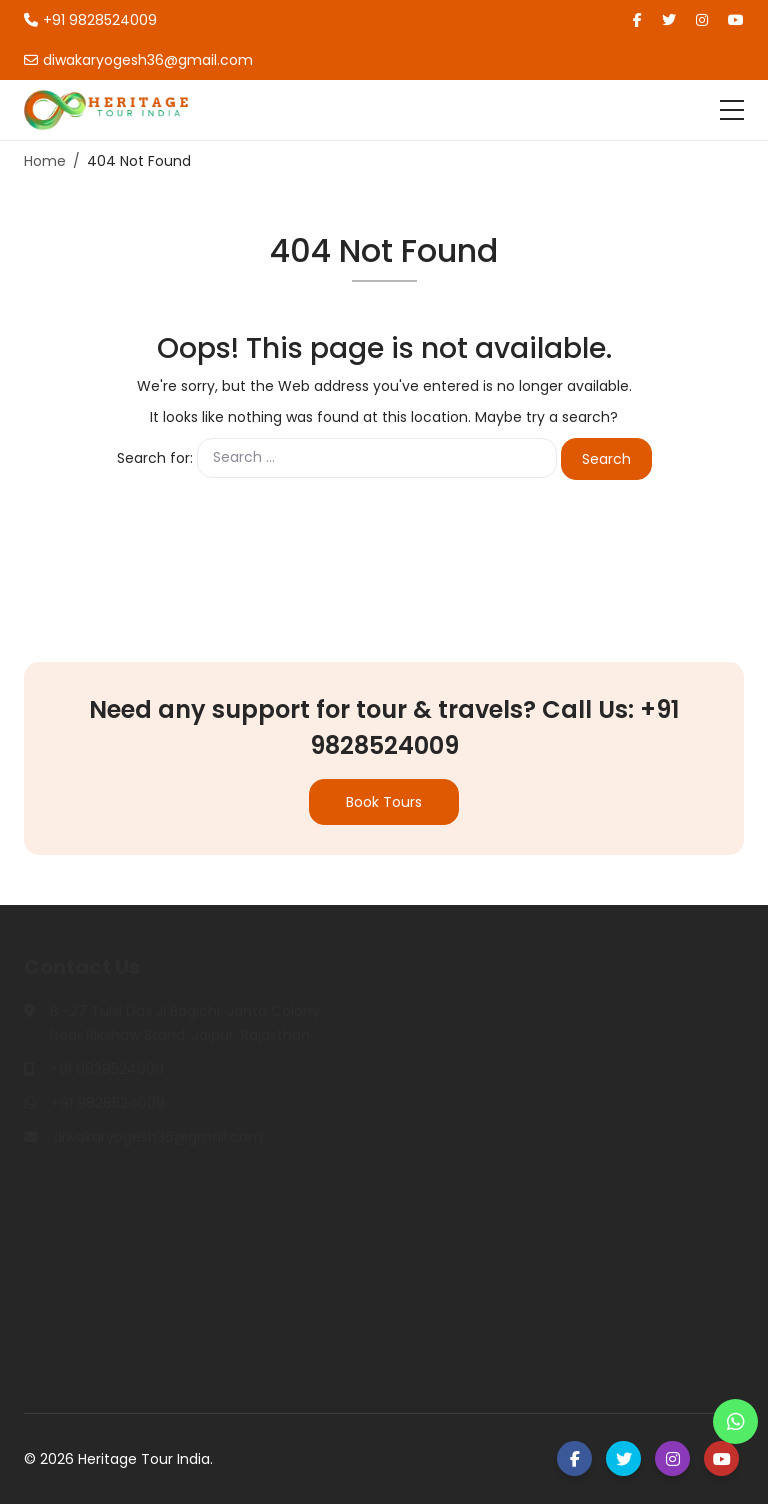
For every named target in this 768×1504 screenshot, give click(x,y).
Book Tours (384, 802)
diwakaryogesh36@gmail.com (138, 60)
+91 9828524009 (90, 20)
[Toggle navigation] (732, 110)
